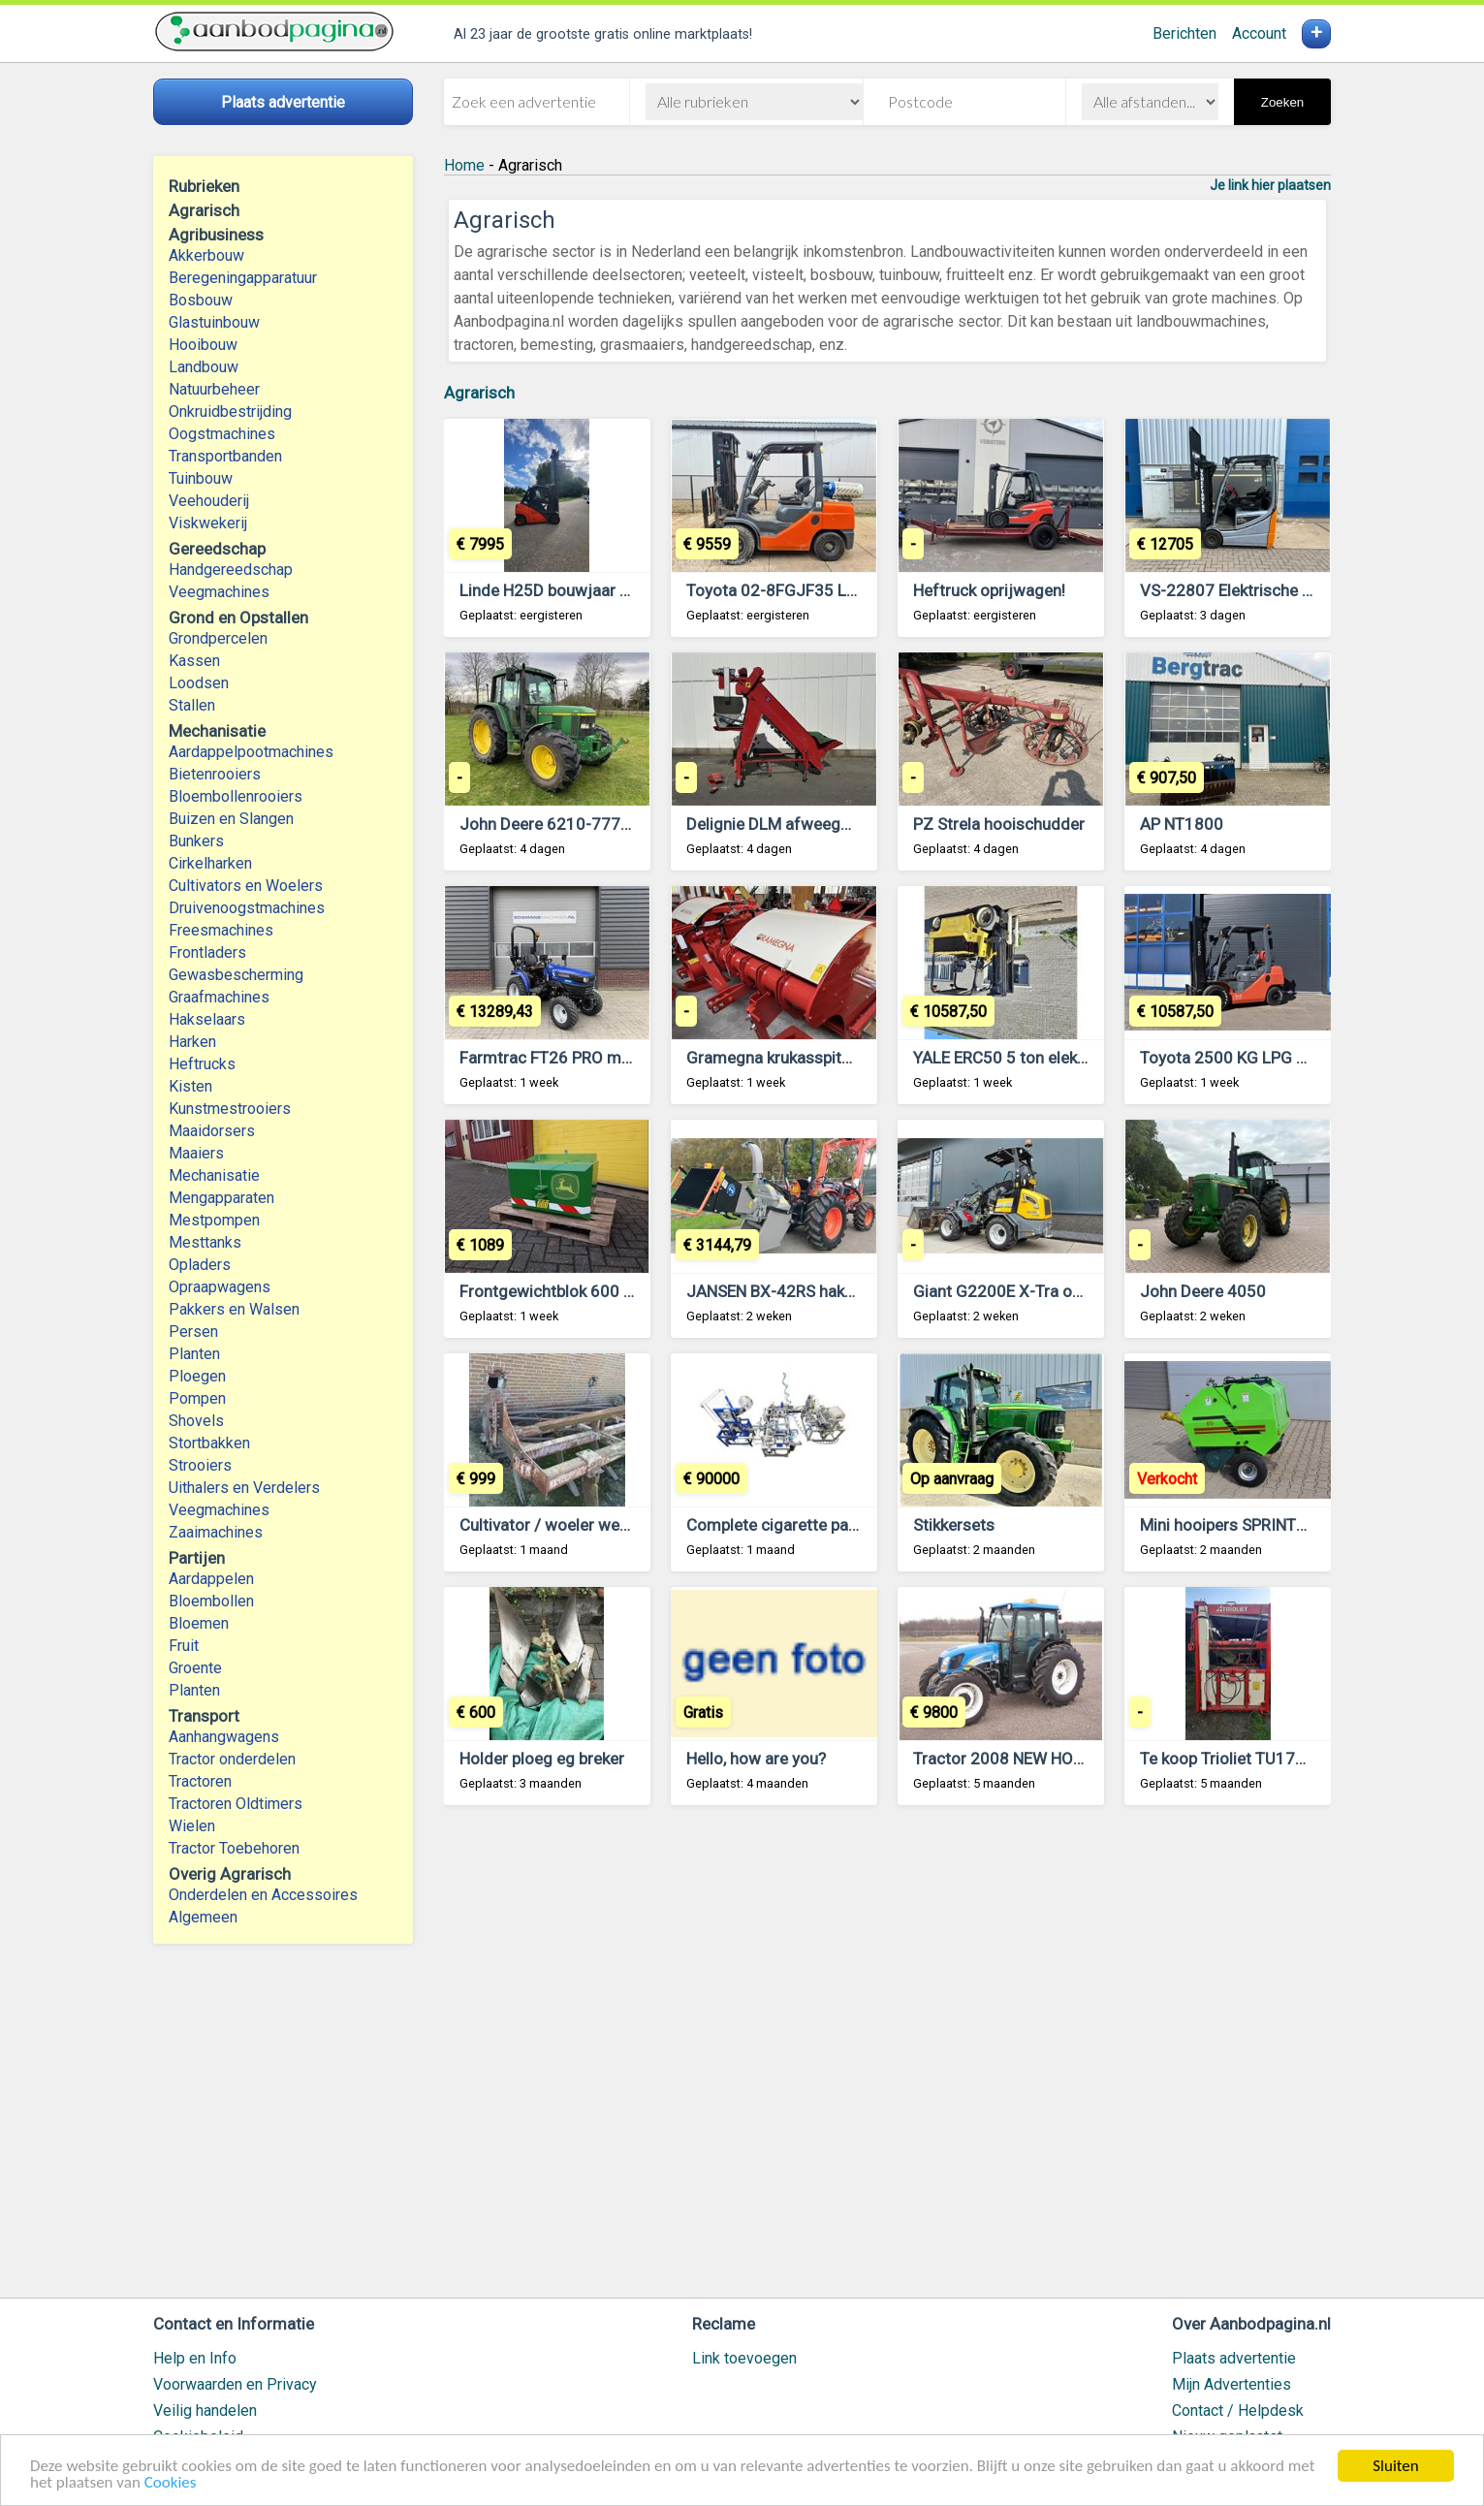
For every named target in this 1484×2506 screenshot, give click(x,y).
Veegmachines (219, 592)
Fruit (184, 1645)
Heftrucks (202, 1064)
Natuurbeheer (214, 389)
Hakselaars (207, 1019)
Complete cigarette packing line (801, 1525)
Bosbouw (201, 300)
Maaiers (196, 1153)
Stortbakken (209, 1443)
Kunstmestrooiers (230, 1108)
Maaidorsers (212, 1131)
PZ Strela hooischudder (999, 824)
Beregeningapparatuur (243, 278)
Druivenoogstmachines (247, 908)
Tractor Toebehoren (234, 1848)
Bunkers (196, 841)
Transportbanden (225, 456)
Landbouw (203, 367)
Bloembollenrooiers (235, 796)
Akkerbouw (206, 255)
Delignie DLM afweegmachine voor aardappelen (859, 824)
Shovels (196, 1421)
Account (1259, 33)
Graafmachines (219, 997)
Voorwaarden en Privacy (235, 2384)
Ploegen (197, 1376)
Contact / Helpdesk (1238, 2410)
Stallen (192, 705)
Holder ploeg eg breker (541, 1758)
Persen (193, 1331)
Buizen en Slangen (231, 818)
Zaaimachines (216, 1532)
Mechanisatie (214, 1175)
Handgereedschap (231, 569)
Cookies (170, 2483)
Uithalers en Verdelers (244, 1487)
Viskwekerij (208, 523)
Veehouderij (209, 501)
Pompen (197, 1398)
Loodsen (199, 683)
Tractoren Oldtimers (237, 1803)
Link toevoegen (744, 2358)
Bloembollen (211, 1601)
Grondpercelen (218, 638)
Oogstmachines (222, 434)
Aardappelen (211, 1579)
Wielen (192, 1826)
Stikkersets (954, 1525)
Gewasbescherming (236, 975)
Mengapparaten (221, 1198)
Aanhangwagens (224, 1737)
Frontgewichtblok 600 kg (550, 1291)
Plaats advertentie (1234, 2358)
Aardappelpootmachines (251, 752)
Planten (194, 1354)
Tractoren (200, 1781)
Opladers (200, 1264)
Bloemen (199, 1623)
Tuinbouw (201, 478)
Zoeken (1282, 102)
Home (464, 165)
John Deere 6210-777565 (554, 824)
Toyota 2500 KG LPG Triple (1238, 1057)
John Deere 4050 (1203, 1291)
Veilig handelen (205, 2410)
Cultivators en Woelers (246, 885)
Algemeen (203, 1917)
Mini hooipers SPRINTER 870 (1243, 1525)
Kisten (190, 1086)
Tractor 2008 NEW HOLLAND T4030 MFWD (1069, 1758)
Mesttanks (205, 1242)
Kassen (194, 660)
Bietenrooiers (215, 774)
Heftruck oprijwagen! (989, 590)
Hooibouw (203, 344)
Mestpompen (214, 1220)
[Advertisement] (887, 2060)
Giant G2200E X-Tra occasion (1021, 1291)
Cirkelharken (210, 863)
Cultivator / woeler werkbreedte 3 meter (604, 1525)
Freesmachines (221, 930)
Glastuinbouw (214, 322)
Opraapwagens (219, 1287)
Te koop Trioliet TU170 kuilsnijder (1261, 1758)
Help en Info (195, 2358)
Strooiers (200, 1465)
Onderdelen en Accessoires (263, 1895)
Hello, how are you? (756, 1758)
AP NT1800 (1181, 824)
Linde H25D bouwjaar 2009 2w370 (586, 590)
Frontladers (207, 952)
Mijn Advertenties (1231, 2384)
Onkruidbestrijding (230, 411)
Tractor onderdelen (232, 1759)
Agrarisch (479, 392)
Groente (195, 1668)
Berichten (1184, 33)
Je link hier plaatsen (1270, 185)
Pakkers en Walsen (234, 1309)
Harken (192, 1041)
